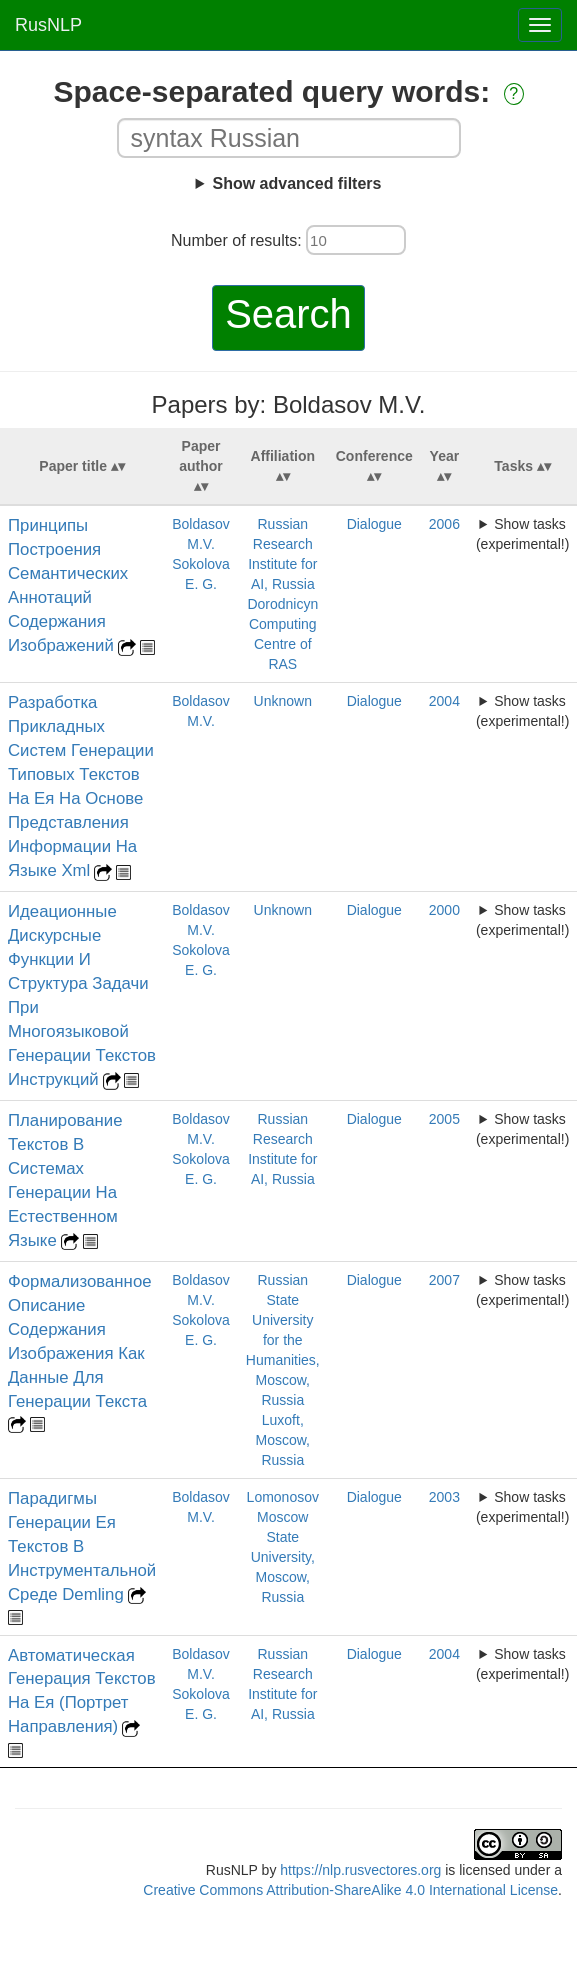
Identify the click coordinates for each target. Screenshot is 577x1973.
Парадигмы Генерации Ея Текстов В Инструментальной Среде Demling (82, 1546)
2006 (444, 524)
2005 (444, 1119)
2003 (444, 1497)
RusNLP (48, 25)
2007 (444, 1280)
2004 (444, 701)
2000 (444, 910)
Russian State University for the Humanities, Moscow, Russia (283, 1340)
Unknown (283, 701)
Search (288, 314)
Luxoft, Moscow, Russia (283, 1440)
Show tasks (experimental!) (522, 534)
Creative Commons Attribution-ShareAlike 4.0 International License (350, 1890)
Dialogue (374, 524)
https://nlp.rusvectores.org (360, 1870)
